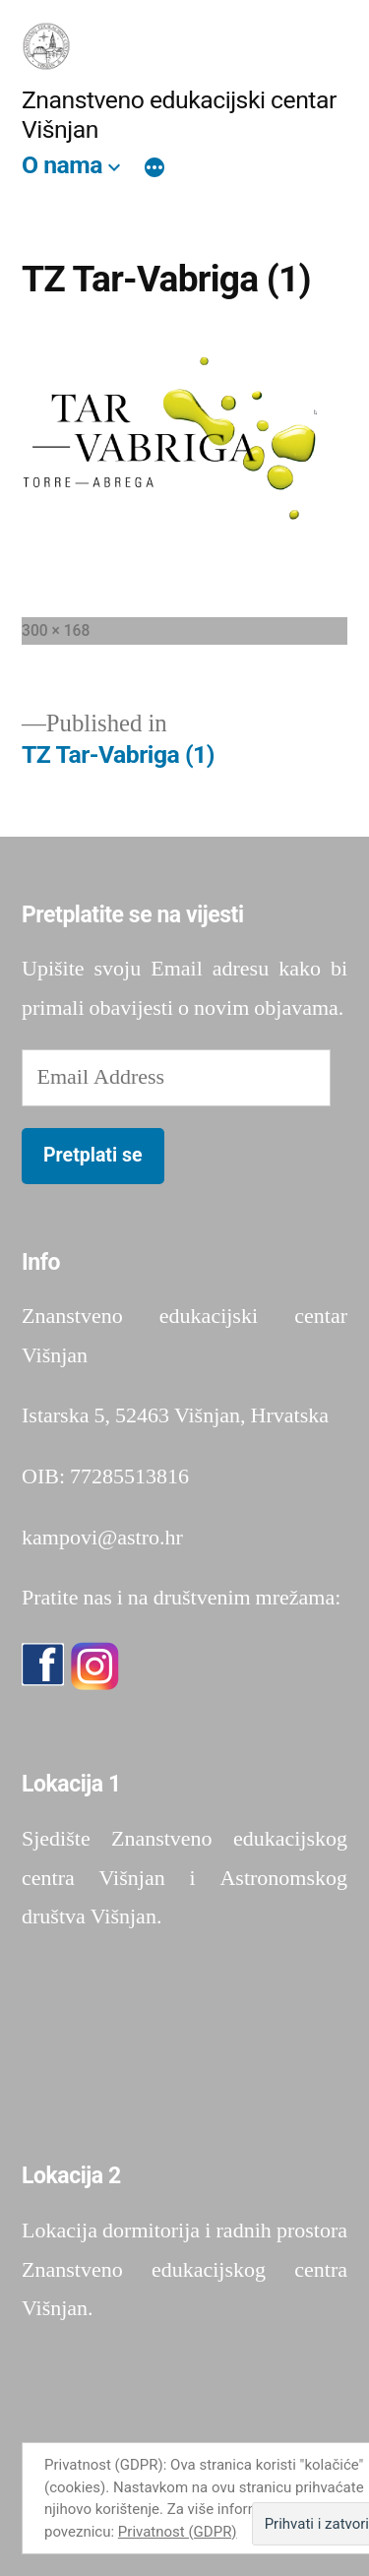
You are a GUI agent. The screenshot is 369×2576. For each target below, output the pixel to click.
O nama (62, 165)
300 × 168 (56, 630)
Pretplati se (93, 1155)
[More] (154, 169)
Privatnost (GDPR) (177, 2532)
